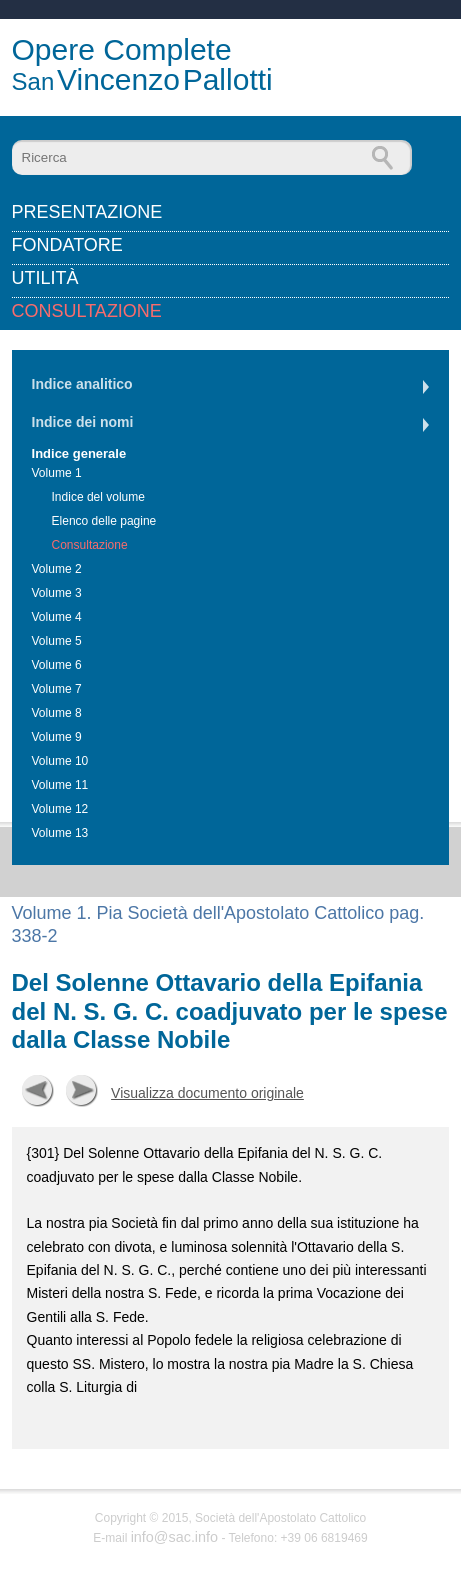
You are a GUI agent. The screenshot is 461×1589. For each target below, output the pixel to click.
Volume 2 (57, 569)
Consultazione (87, 311)
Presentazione (87, 212)
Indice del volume (98, 497)
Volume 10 (60, 761)
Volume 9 (57, 737)
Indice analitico (82, 384)
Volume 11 (60, 785)
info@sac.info (174, 1537)
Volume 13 (60, 833)
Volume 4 (57, 617)
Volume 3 (57, 593)
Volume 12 (60, 809)
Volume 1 (57, 473)
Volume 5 (57, 641)
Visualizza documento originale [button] (207, 1093)
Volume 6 (57, 665)
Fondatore (67, 245)
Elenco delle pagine (104, 521)
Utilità (45, 278)
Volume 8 (57, 713)
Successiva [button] (82, 1091)
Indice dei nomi (83, 422)
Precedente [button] (38, 1091)
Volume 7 (57, 689)
